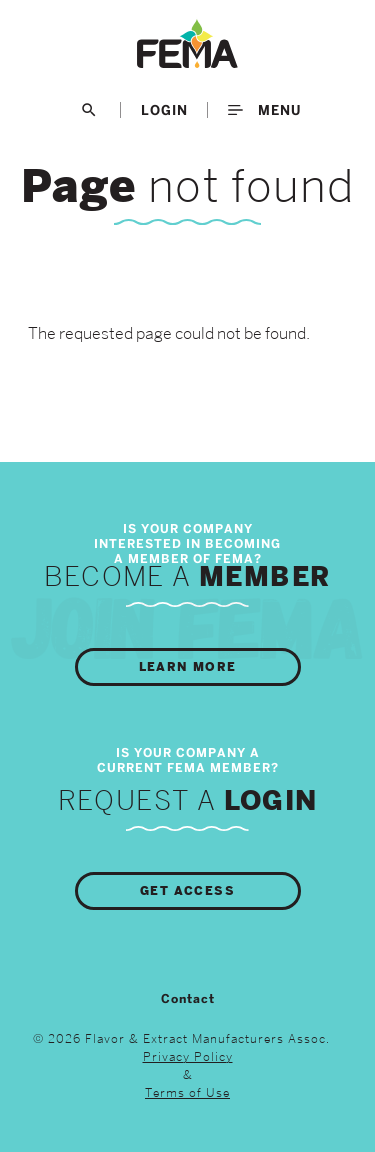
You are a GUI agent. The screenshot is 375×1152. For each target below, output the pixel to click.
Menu (264, 110)
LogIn (164, 110)
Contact (188, 999)
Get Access (187, 891)
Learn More (188, 667)
